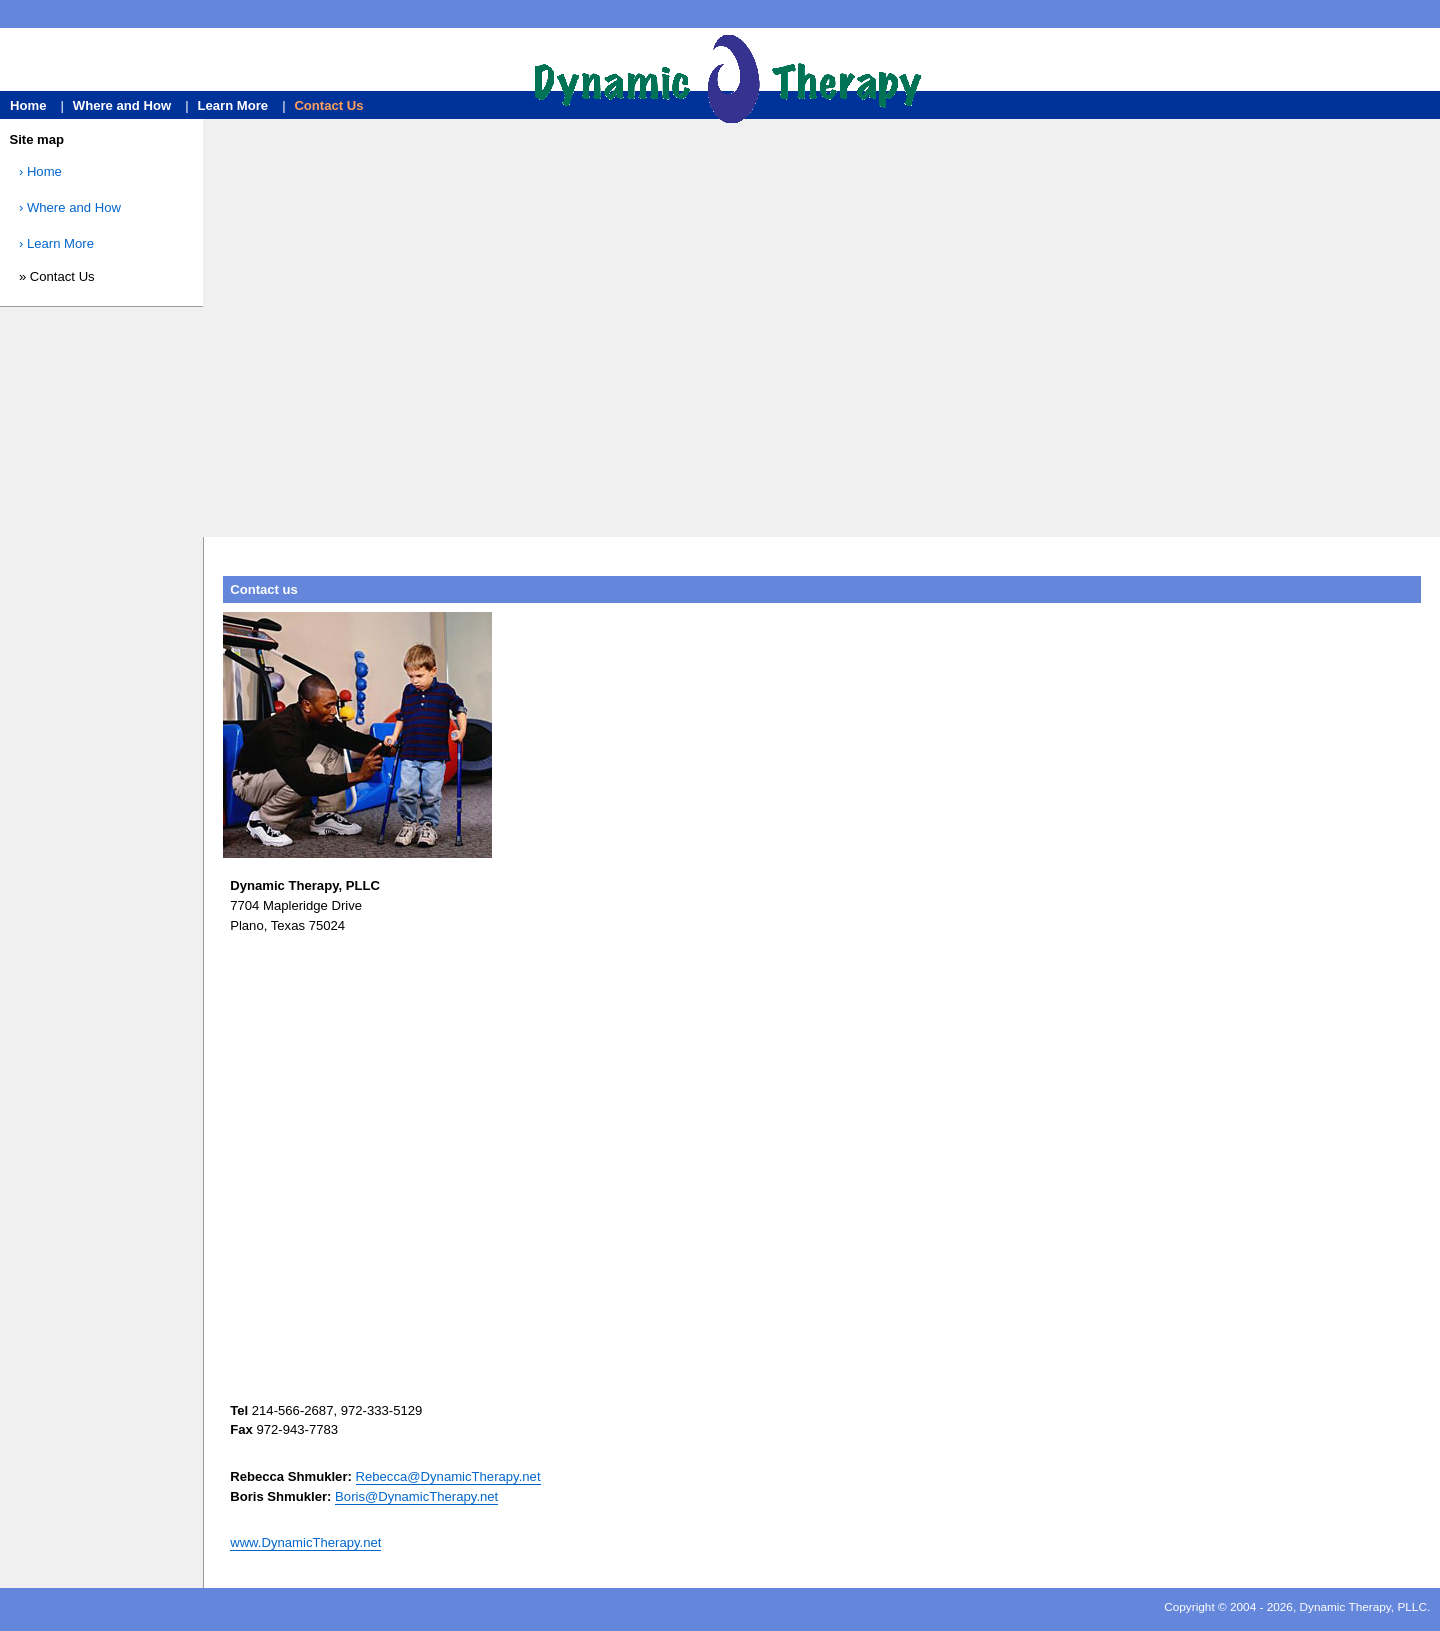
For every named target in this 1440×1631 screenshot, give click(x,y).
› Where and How (70, 207)
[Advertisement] (822, 334)
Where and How (124, 105)
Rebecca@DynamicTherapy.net (448, 1476)
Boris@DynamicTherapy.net (416, 1496)
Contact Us (328, 105)
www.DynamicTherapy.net (305, 1542)
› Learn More (56, 243)
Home (30, 105)
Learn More (232, 105)
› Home (40, 171)
